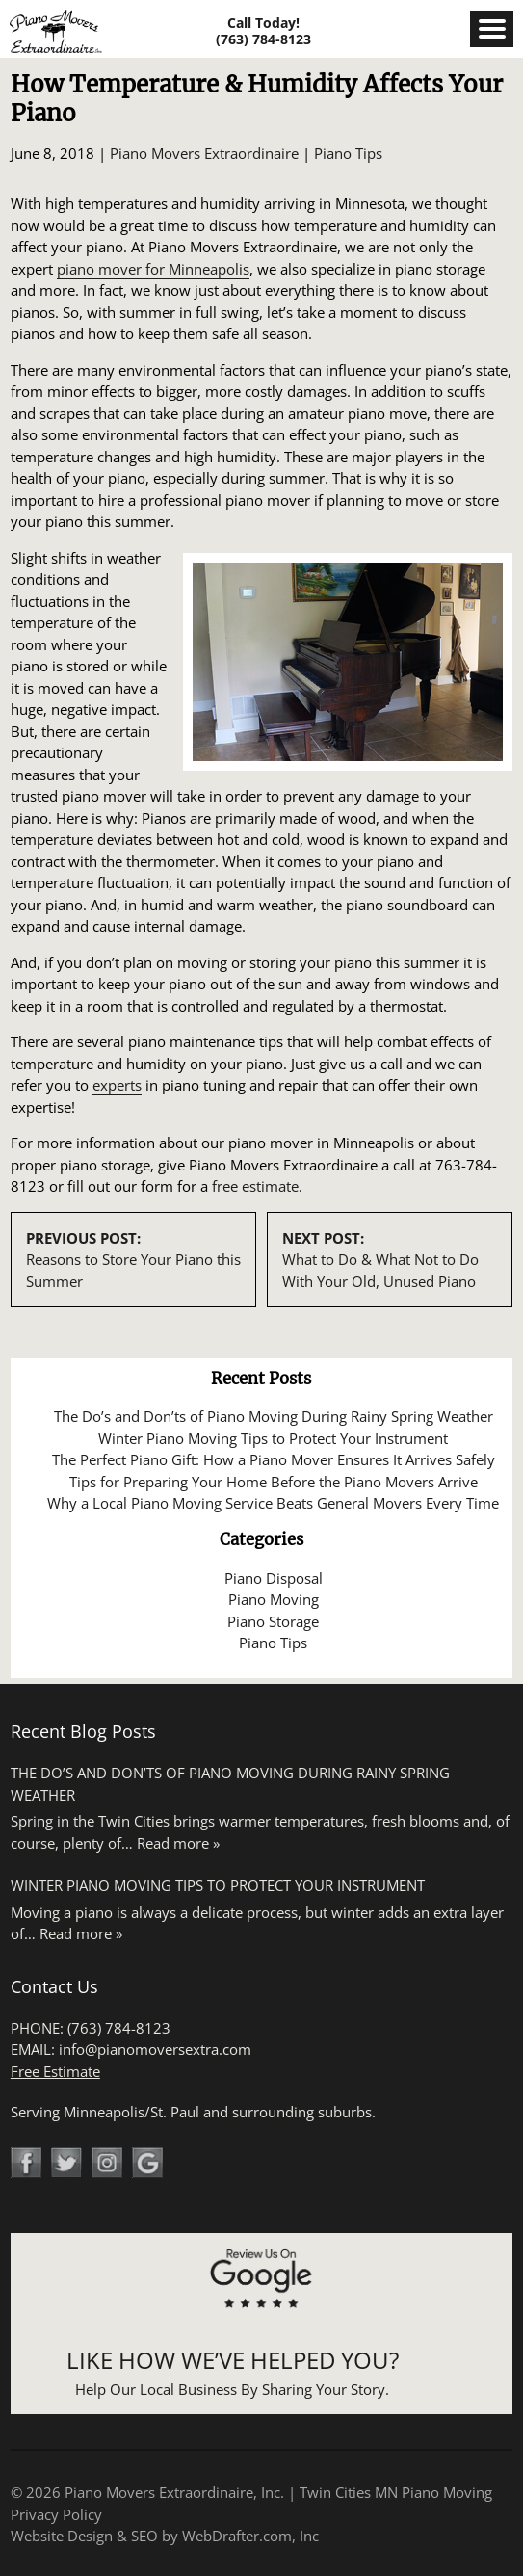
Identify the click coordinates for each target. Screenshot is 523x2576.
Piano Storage (273, 1621)
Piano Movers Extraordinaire (204, 153)
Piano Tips (348, 153)
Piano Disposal (273, 1578)
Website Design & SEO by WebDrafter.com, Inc (165, 2535)
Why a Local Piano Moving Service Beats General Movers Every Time (273, 1502)
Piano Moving (273, 1599)
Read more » (178, 1843)
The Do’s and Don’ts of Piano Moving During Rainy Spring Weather (273, 1416)
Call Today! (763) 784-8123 (263, 30)
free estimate (255, 1186)
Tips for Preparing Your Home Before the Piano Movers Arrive (273, 1481)
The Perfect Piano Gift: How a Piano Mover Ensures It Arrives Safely (273, 1459)
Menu (491, 29)
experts (117, 1084)
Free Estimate (55, 2071)
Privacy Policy (56, 2514)
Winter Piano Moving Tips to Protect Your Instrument (273, 1438)
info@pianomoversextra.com (155, 2049)
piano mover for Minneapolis (153, 268)
